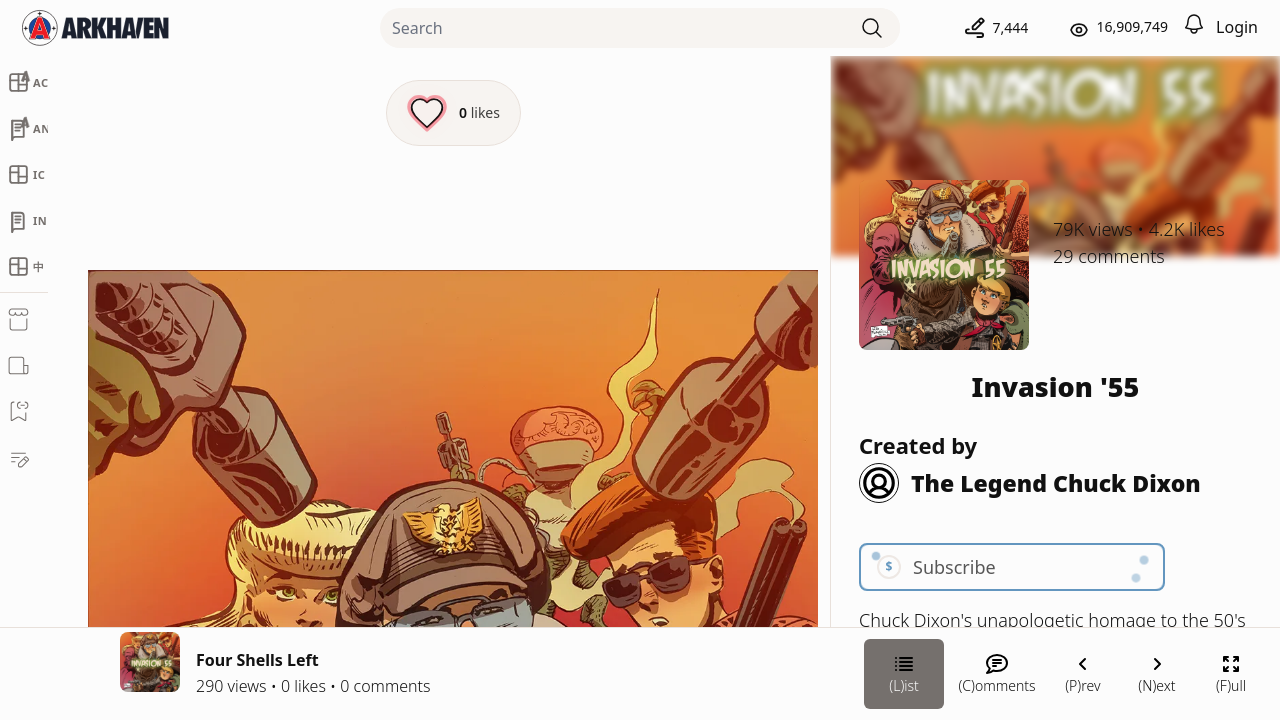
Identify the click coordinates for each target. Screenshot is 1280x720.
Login (1237, 27)
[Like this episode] (453, 113)
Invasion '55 (1056, 386)
